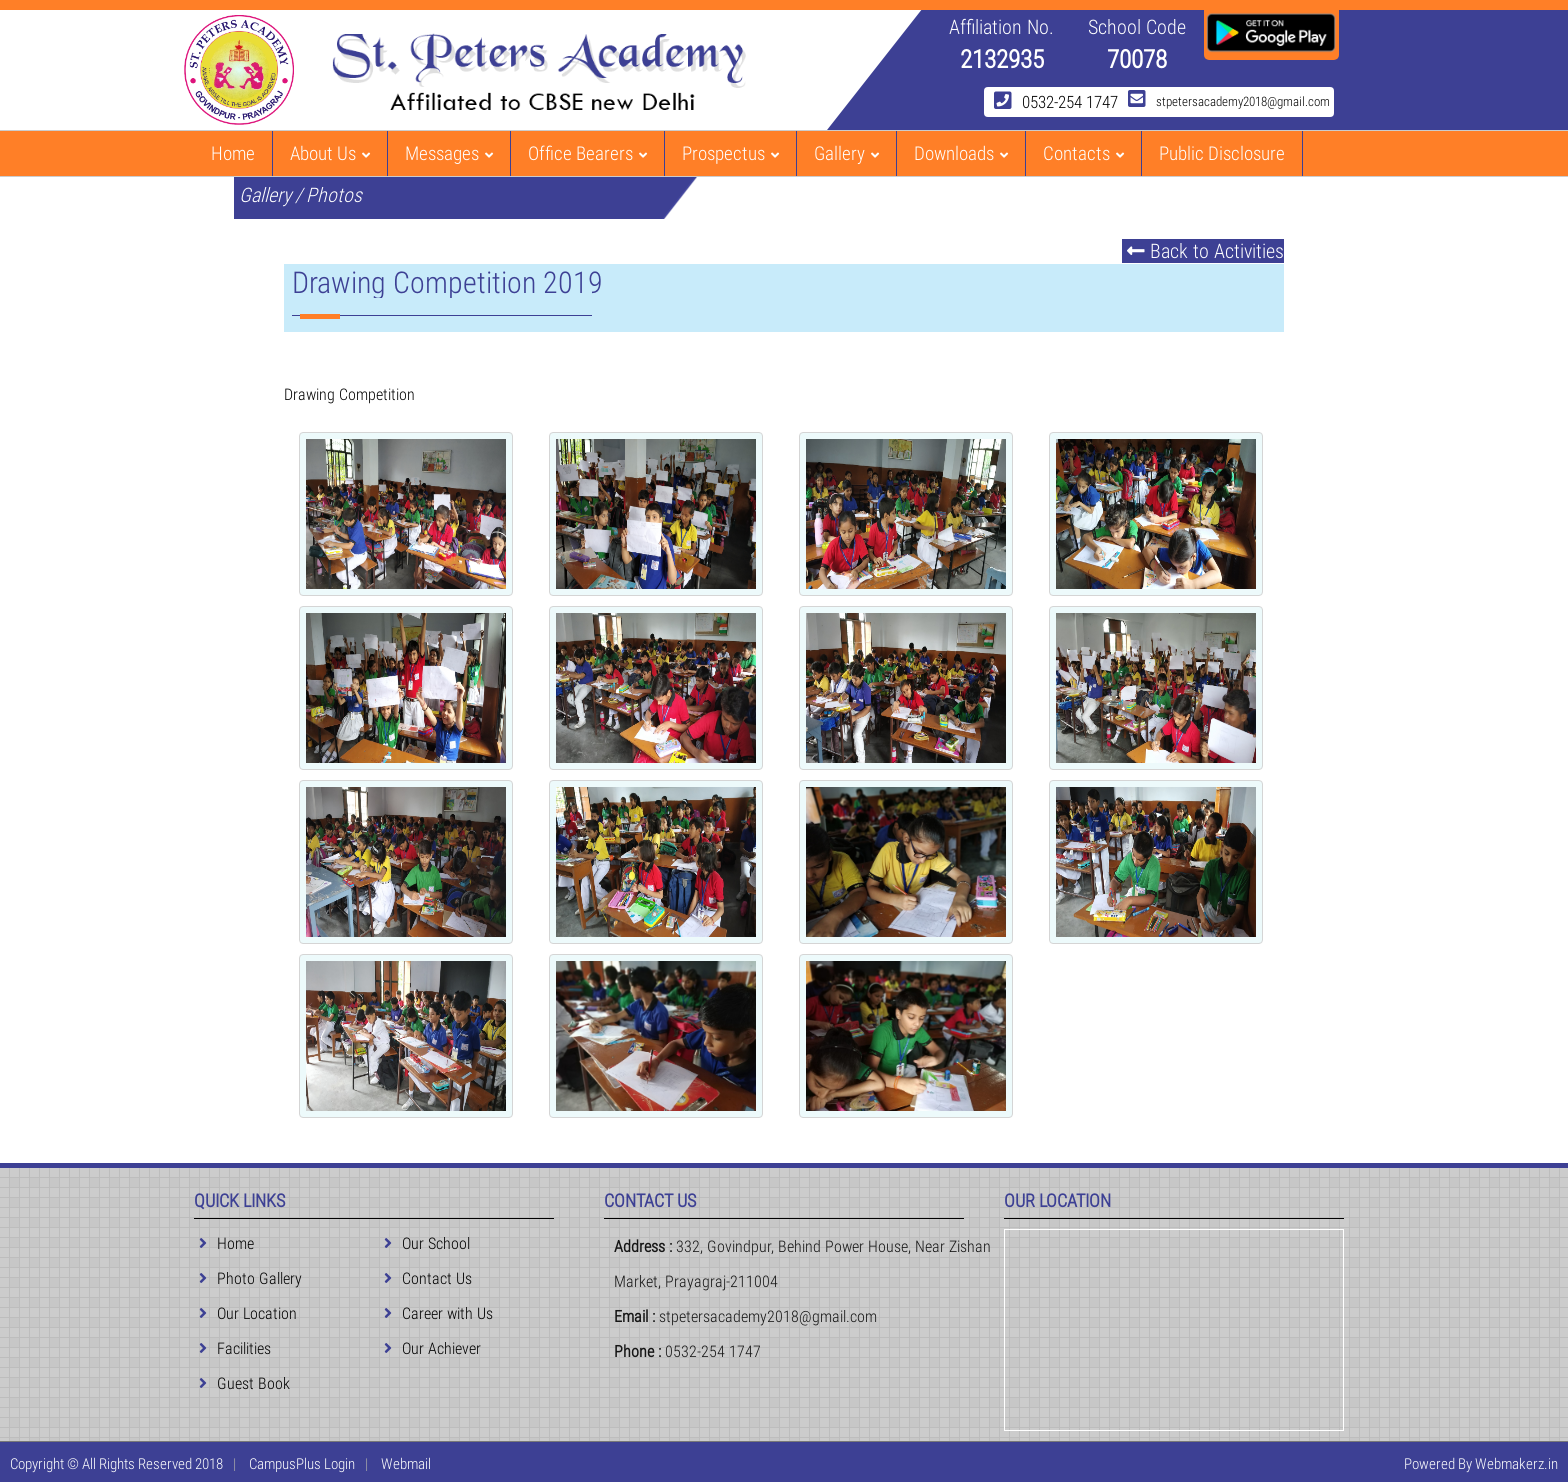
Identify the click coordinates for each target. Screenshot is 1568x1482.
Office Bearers (587, 153)
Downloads (961, 153)
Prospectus (730, 153)
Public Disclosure (1222, 153)
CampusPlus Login (302, 1464)
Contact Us (428, 1278)
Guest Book (244, 1383)
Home (233, 153)
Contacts (1083, 153)
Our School (427, 1243)
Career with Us (438, 1313)
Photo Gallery (250, 1278)
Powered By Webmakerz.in (1481, 1464)
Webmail (406, 1464)
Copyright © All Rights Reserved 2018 (116, 1464)
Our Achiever (432, 1348)
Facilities (235, 1348)
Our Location (248, 1313)
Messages (449, 153)
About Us (330, 153)
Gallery (846, 153)
